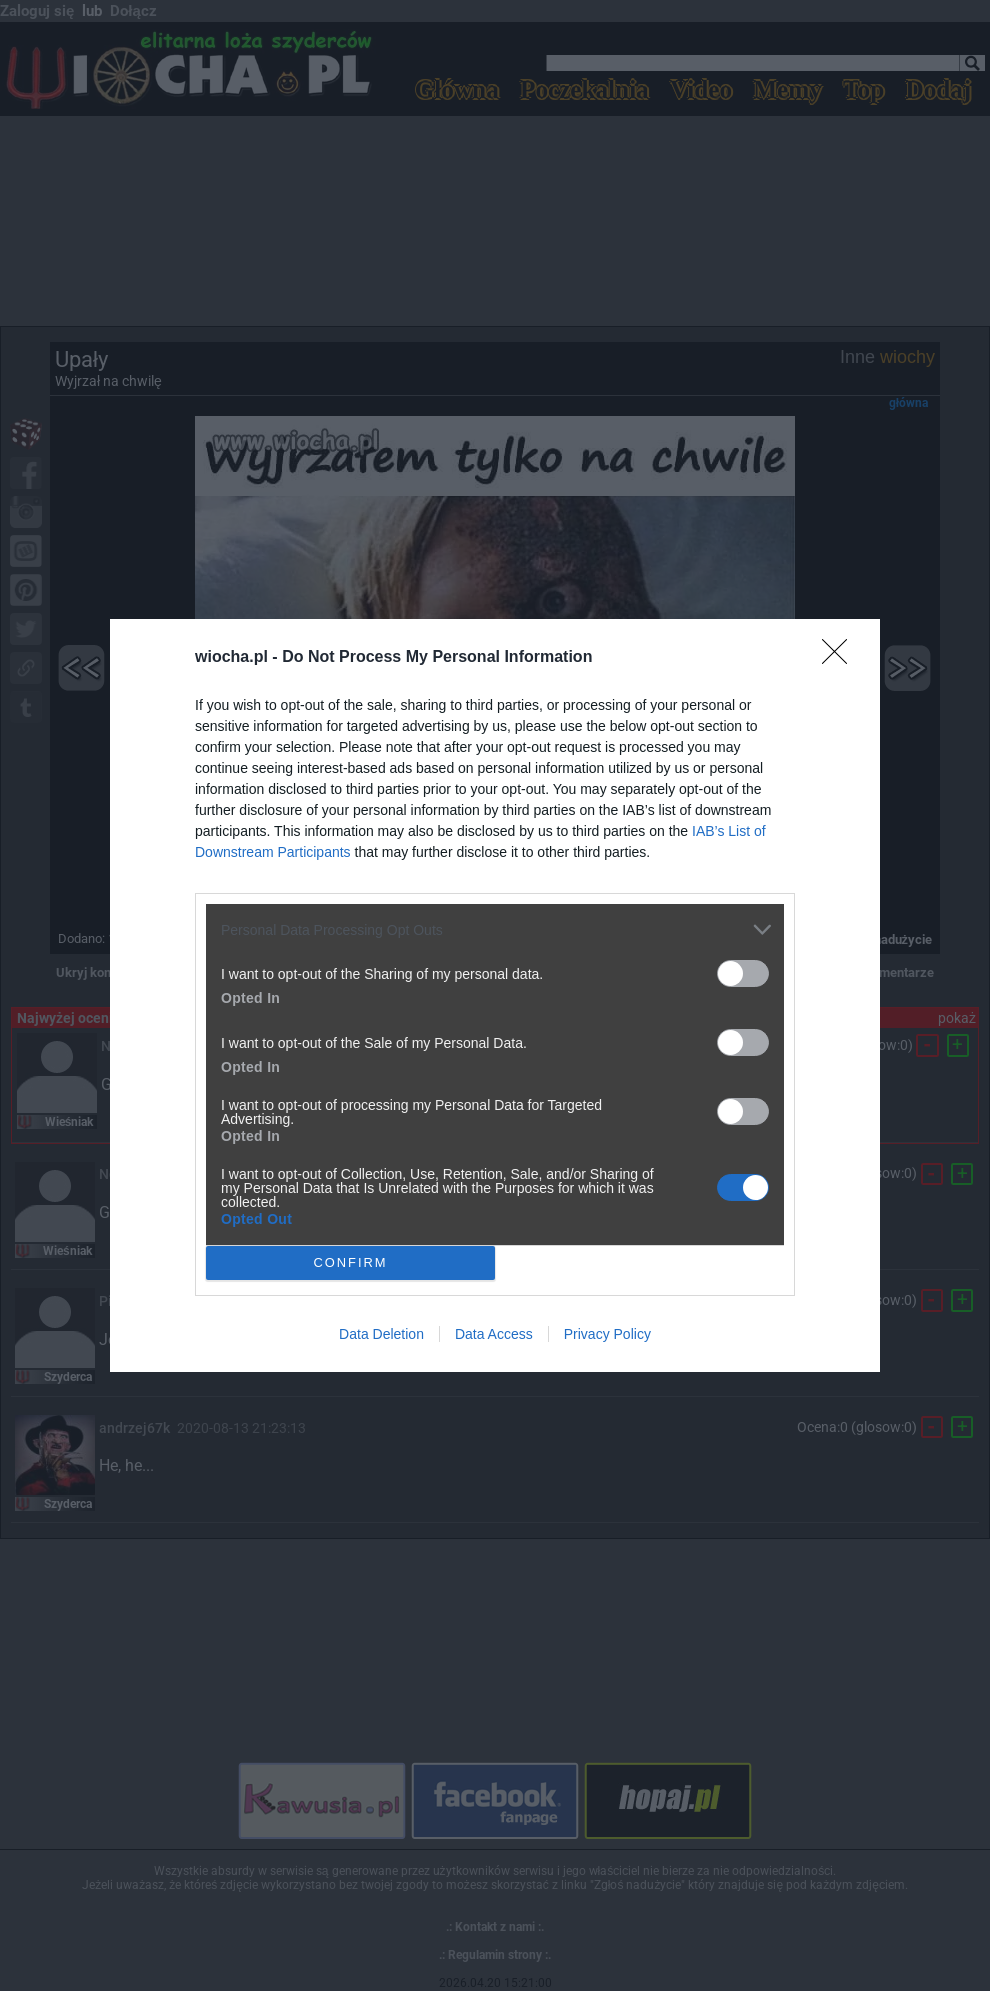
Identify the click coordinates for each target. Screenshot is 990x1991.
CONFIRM (350, 1263)
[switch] (743, 973)
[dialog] (495, 995)
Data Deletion (381, 1334)
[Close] (841, 658)
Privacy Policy (607, 1334)
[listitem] (495, 929)
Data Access (494, 1334)
